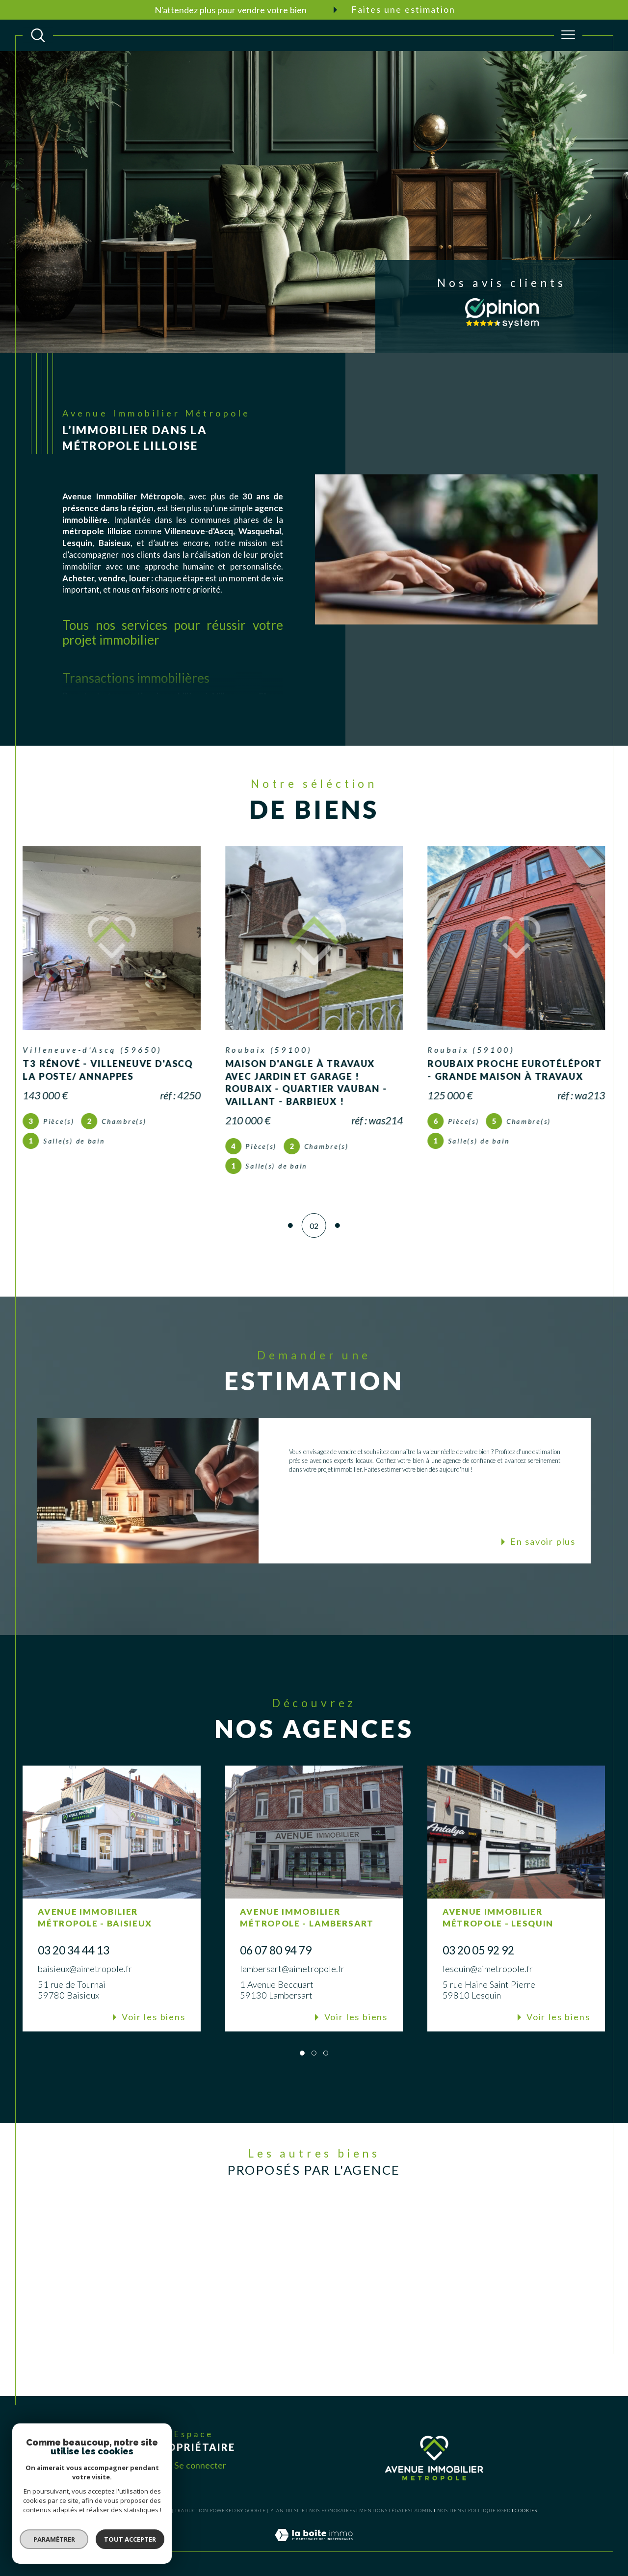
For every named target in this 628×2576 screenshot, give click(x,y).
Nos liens (450, 2510)
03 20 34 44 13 (73, 1950)
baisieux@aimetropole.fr (85, 1968)
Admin (424, 2510)
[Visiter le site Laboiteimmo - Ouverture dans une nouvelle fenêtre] (314, 2545)
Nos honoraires (332, 2510)
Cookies (526, 2510)
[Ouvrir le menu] (568, 35)
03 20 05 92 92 (478, 1950)
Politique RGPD (489, 2510)
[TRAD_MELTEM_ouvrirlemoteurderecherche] (38, 35)
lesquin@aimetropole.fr (488, 1968)
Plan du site (287, 2510)
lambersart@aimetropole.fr (292, 1968)
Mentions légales (384, 2510)
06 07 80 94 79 (276, 1950)
